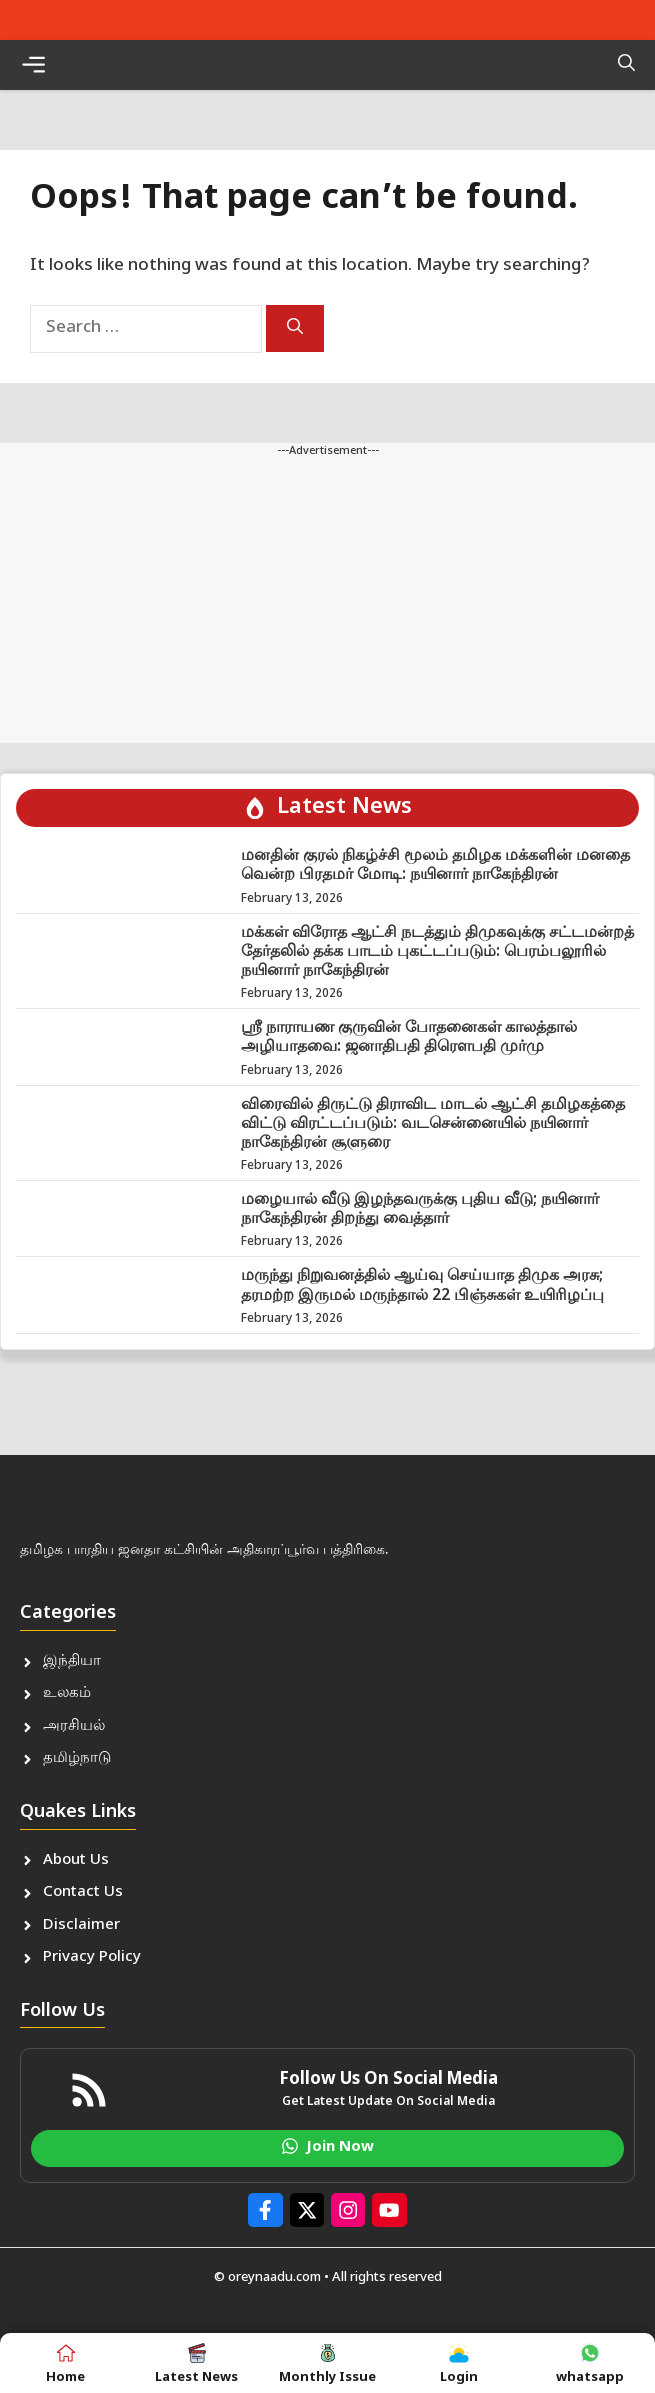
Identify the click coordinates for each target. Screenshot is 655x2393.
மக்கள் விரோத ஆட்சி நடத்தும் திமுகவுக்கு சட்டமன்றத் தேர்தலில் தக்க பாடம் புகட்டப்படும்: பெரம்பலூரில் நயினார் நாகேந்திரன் (437, 952)
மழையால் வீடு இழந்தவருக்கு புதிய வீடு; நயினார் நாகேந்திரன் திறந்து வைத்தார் (420, 1210)
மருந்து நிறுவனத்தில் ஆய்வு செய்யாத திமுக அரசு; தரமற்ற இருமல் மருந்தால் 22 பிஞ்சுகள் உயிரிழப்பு (422, 1286)
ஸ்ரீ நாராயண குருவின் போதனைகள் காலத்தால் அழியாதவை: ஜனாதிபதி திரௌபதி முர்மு (409, 1038)
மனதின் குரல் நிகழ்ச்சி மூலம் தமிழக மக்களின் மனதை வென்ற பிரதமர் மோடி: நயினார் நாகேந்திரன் (435, 866)
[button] (626, 65)
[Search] (295, 328)
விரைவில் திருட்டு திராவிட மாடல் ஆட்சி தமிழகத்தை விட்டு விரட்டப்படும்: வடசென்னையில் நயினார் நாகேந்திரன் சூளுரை (433, 1124)
